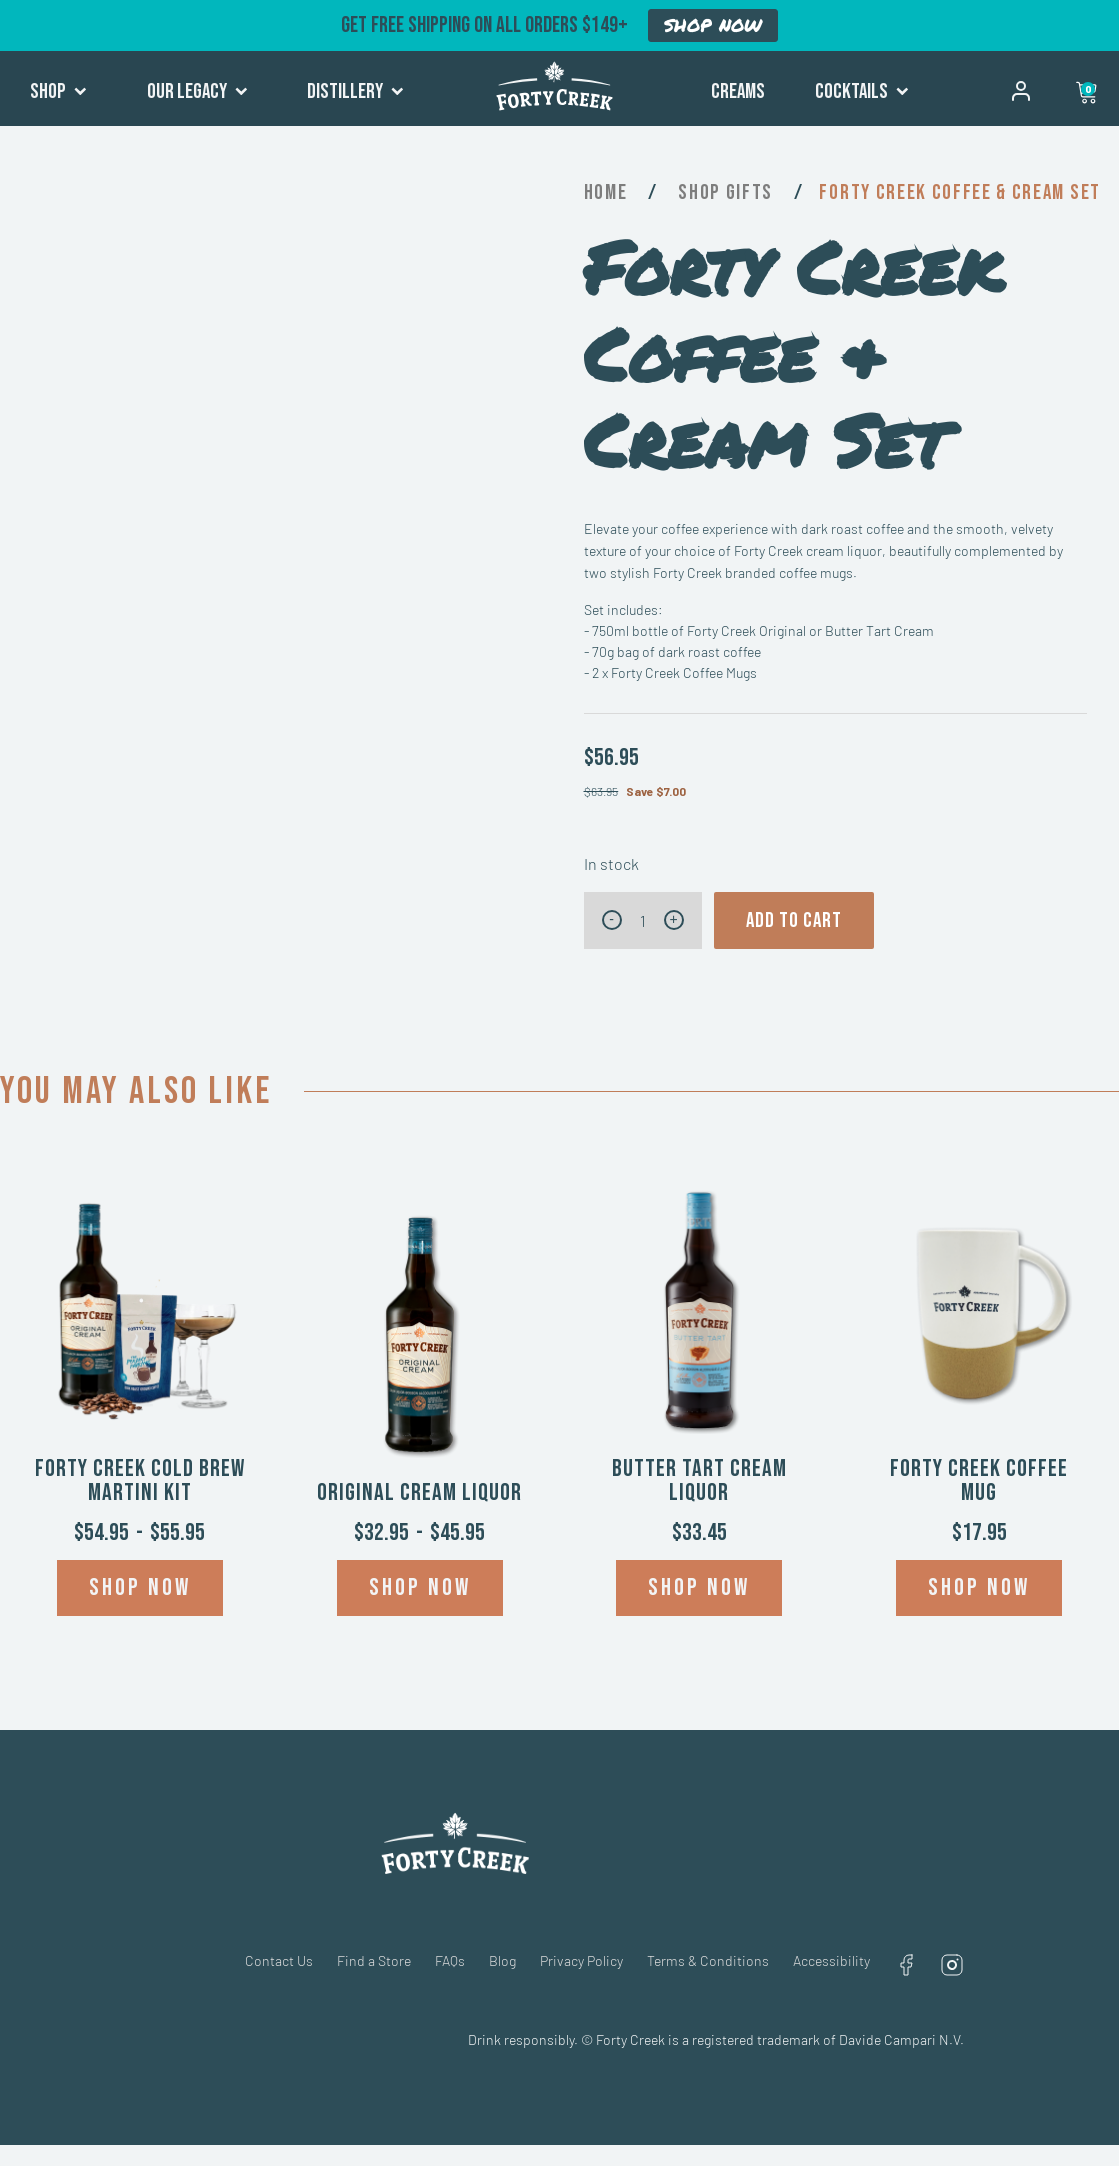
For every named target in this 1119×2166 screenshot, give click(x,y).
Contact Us (279, 1960)
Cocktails (862, 91)
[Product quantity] (643, 920)
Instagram (952, 1965)
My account (1021, 91)
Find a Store (374, 1960)
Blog (502, 1960)
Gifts (749, 192)
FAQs (450, 1960)
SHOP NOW (713, 25)
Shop (58, 91)
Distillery (355, 91)
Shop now (140, 1587)
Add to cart (794, 920)
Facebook (906, 1965)
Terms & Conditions (708, 1960)
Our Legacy (197, 91)
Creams (738, 91)
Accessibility (831, 1960)
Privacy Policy (581, 1960)
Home (606, 192)
